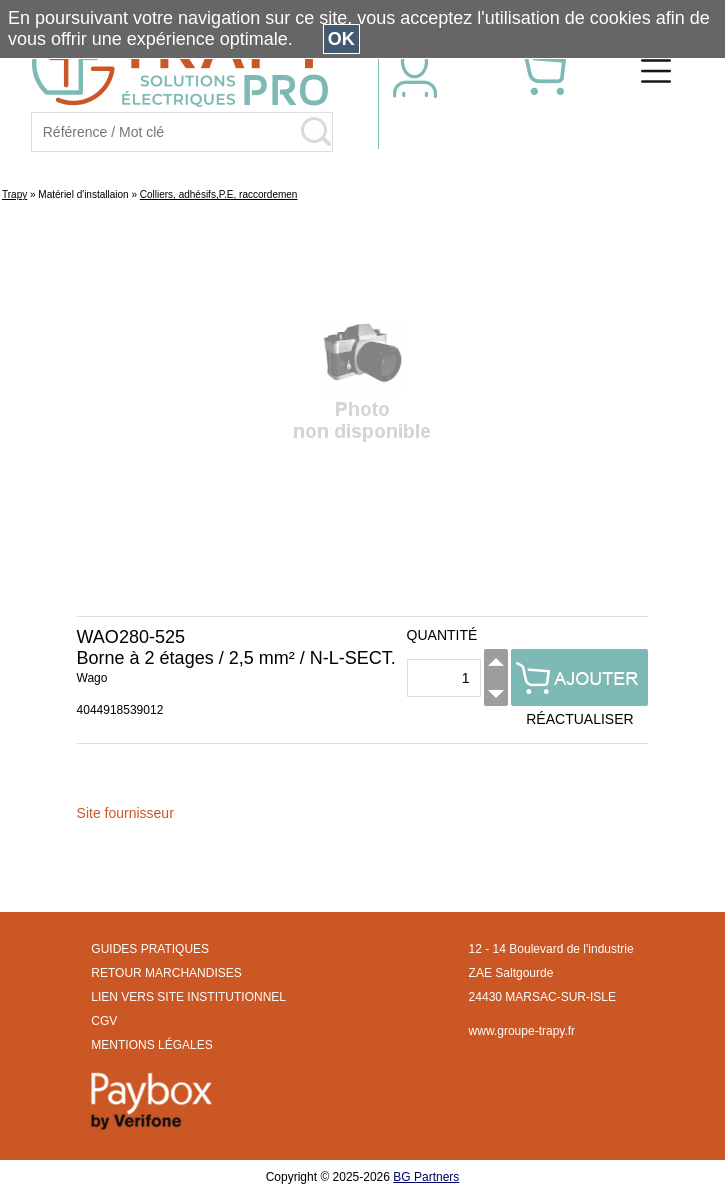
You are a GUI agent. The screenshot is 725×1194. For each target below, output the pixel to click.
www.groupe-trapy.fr (522, 1031)
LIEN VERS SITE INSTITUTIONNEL (188, 997)
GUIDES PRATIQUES (150, 949)
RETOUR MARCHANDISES (166, 973)
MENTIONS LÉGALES (151, 1045)
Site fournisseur (125, 813)
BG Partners (426, 1177)
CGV (104, 1021)
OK (341, 39)
